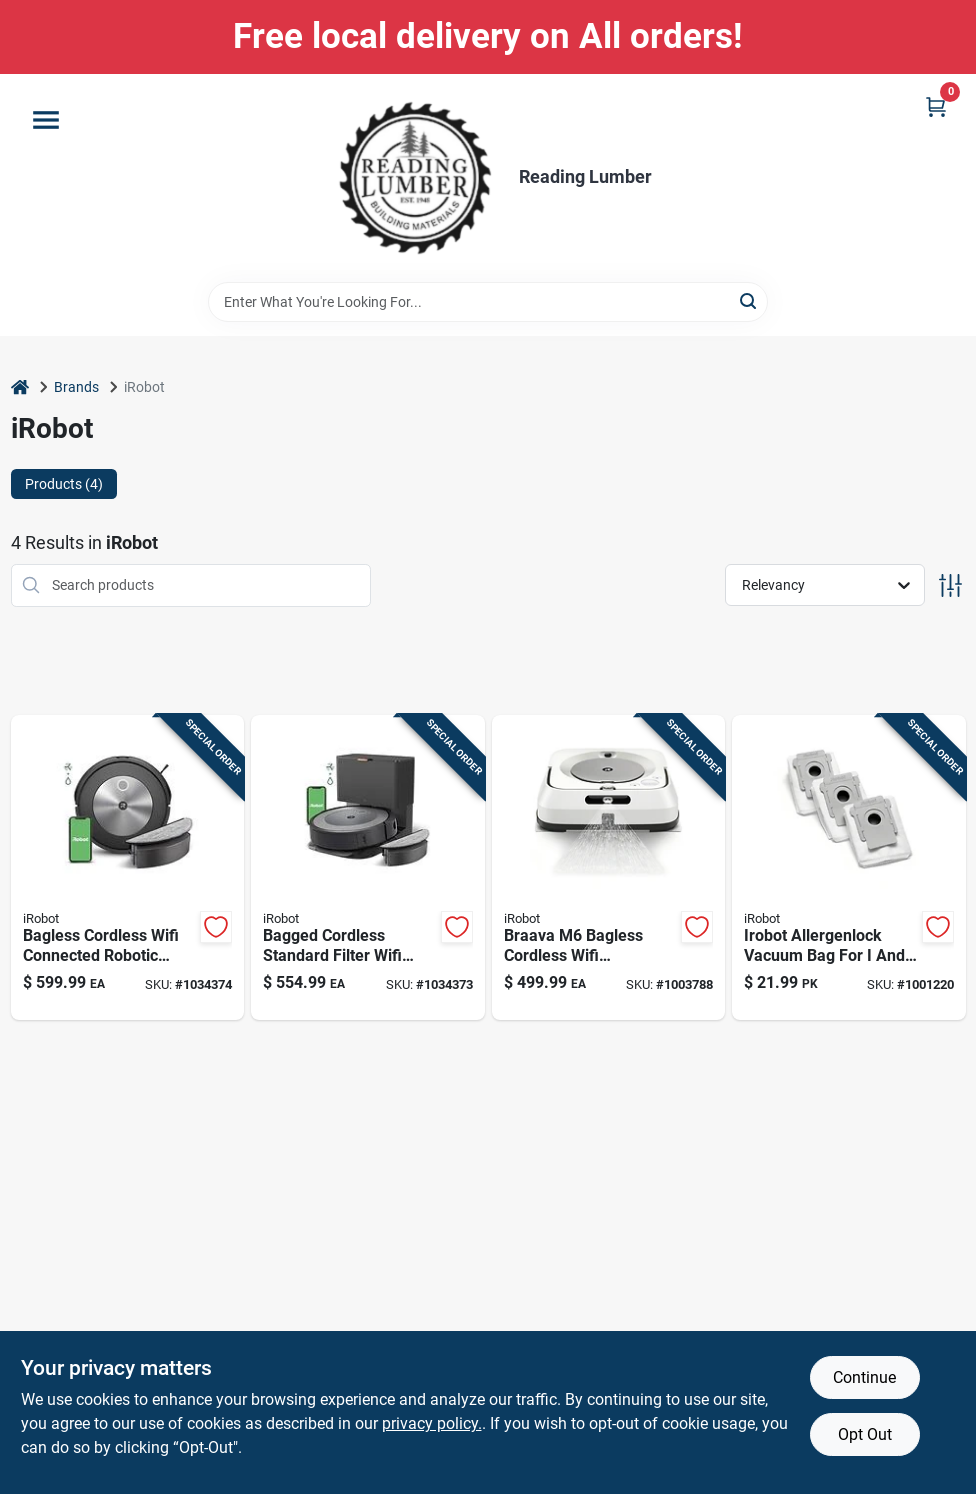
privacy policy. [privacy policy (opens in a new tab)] (432, 1423)
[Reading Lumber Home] (415, 178)
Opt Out (865, 1434)
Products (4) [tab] (64, 484)
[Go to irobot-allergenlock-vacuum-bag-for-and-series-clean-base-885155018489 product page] (849, 868)
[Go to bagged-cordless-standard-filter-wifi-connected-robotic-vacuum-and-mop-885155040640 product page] (368, 868)
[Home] (20, 387)
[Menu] (46, 120)
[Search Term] (488, 302)
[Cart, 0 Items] (936, 106)
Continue (864, 1377)
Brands (76, 387)
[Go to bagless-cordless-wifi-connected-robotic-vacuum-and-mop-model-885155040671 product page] (128, 868)
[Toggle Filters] (950, 585)
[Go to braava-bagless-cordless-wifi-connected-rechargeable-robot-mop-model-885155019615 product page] (609, 868)
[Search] (749, 300)
